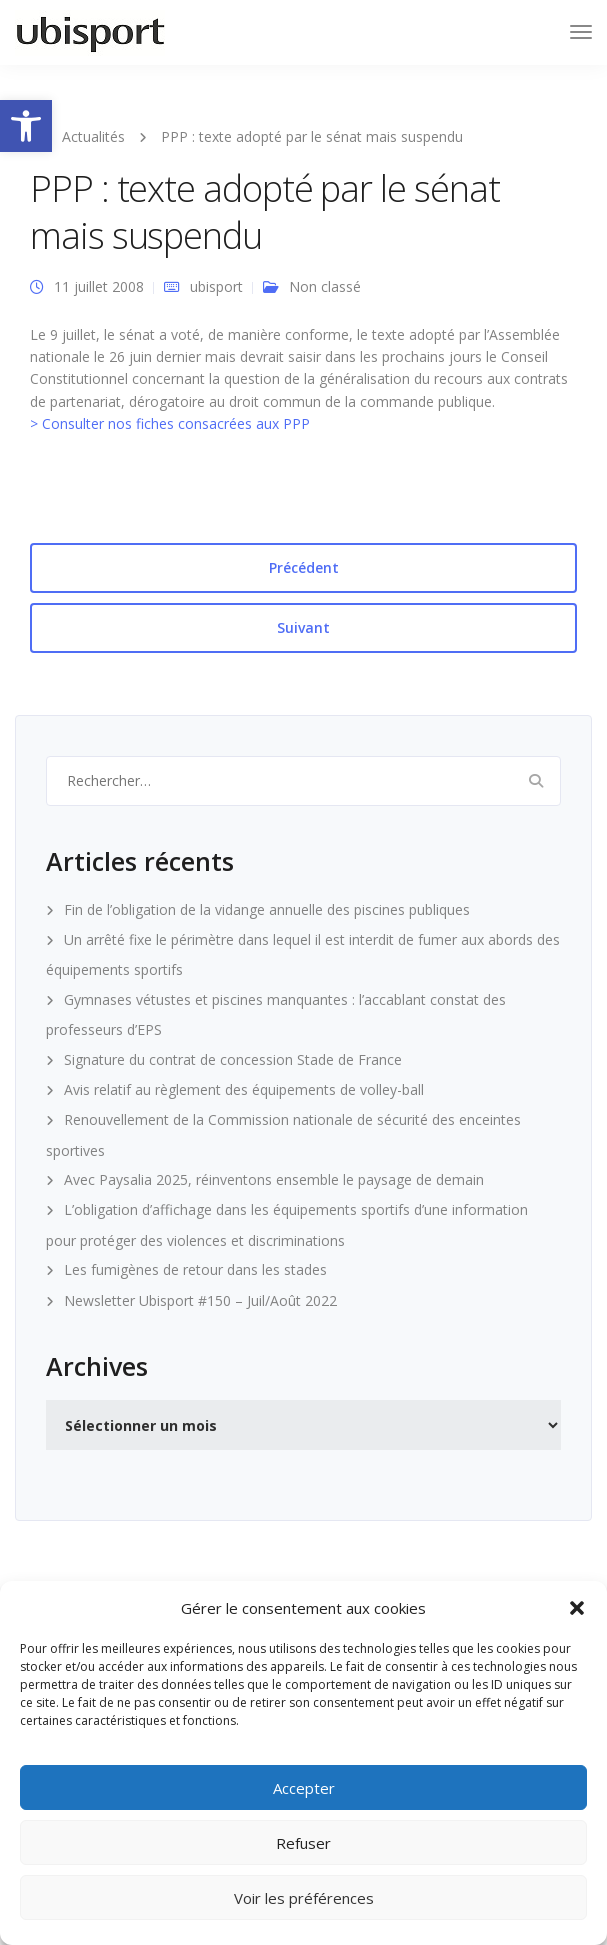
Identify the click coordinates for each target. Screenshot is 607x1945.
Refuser (303, 1843)
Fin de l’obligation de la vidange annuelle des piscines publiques (267, 909)
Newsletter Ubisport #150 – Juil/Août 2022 (200, 1300)
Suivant (303, 627)
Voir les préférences (304, 1898)
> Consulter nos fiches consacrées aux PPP (170, 423)
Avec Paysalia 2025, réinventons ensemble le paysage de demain (274, 1179)
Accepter (304, 1788)
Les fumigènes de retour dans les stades (195, 1269)
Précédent (304, 567)
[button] (26, 126)
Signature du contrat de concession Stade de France (233, 1059)
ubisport (216, 286)
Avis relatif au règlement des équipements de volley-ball (244, 1089)
